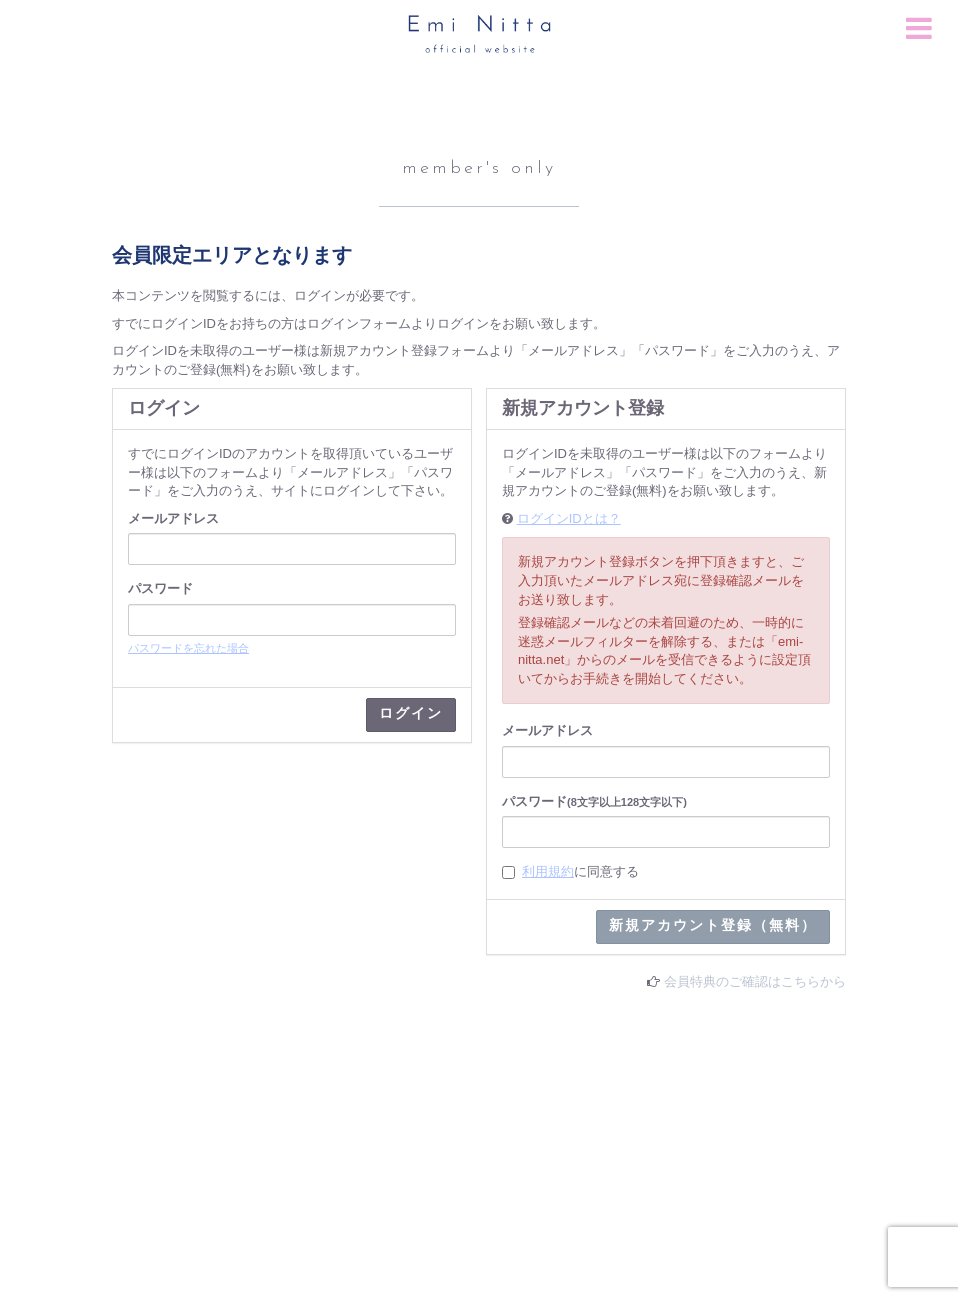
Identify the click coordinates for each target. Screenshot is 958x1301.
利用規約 (548, 871)
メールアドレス (173, 518)
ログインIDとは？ (569, 518)
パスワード (160, 588)
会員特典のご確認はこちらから (755, 981)
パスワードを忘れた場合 (188, 648)
